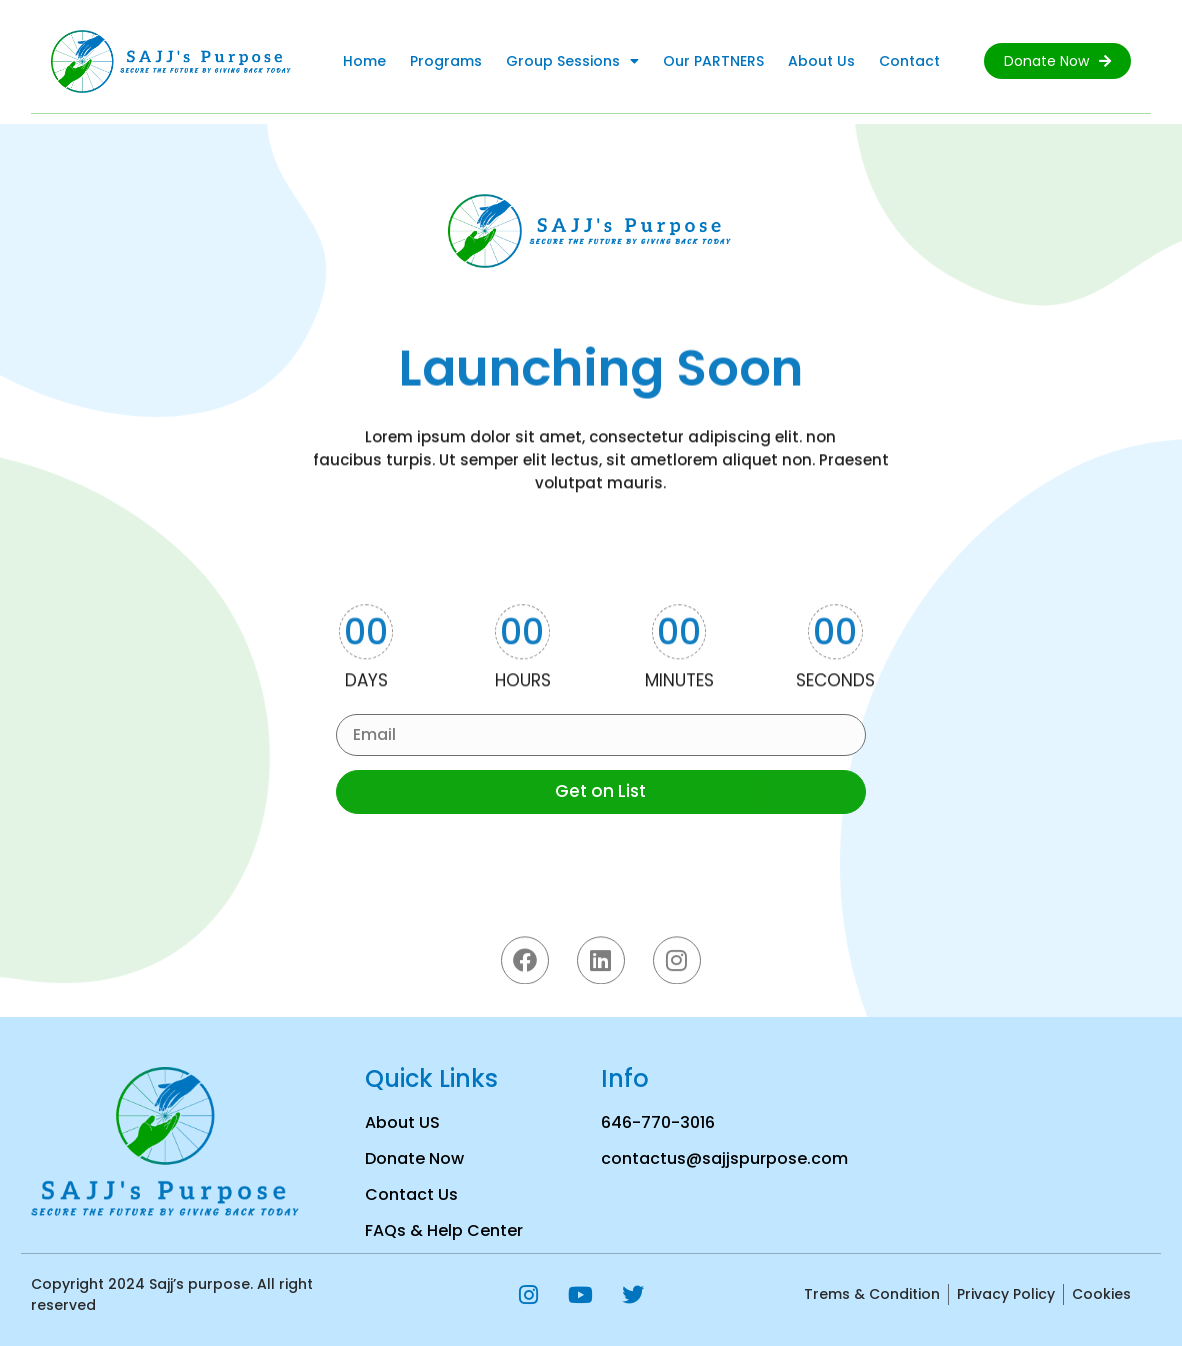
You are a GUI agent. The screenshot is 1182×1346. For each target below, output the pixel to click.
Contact (909, 61)
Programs (446, 61)
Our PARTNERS (713, 61)
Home (364, 61)
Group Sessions (572, 61)
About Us (821, 61)
